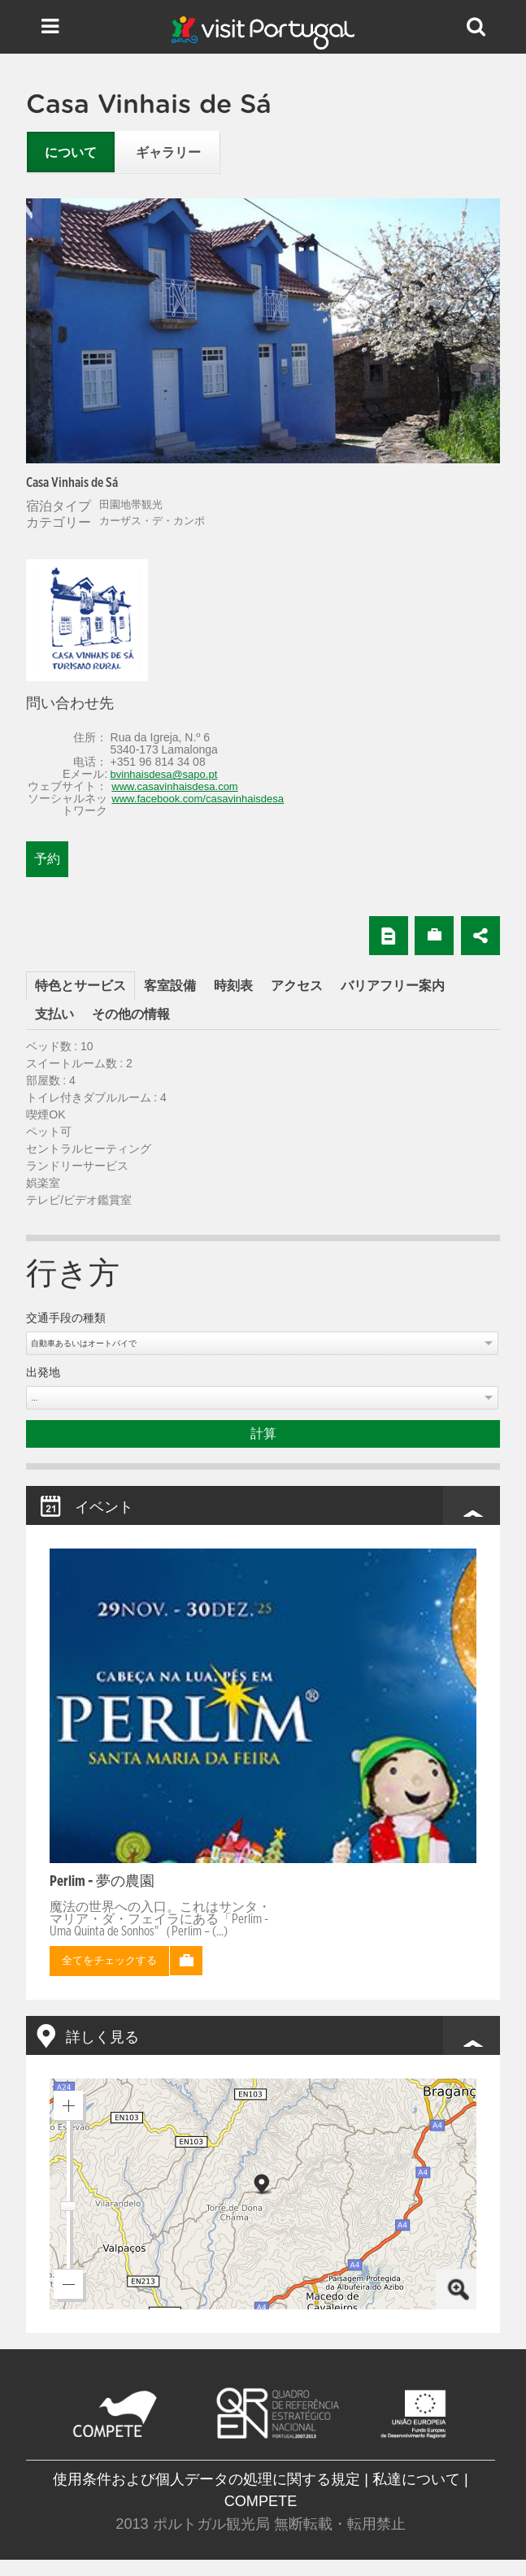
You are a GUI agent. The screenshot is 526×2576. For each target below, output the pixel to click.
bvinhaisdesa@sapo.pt (164, 774)
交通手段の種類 (66, 1318)
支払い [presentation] (54, 1014)
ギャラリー (168, 152)
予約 (47, 859)
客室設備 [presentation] (170, 986)
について (71, 152)
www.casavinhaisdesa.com (174, 786)
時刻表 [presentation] (233, 986)
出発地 (43, 1373)
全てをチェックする (109, 1961)
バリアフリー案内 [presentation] (393, 986)
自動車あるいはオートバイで (84, 1343)
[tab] (80, 986)
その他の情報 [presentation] (131, 1014)
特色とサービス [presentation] (80, 986)
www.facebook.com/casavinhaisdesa (197, 799)
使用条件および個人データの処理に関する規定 (206, 2479)
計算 (263, 1433)
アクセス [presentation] (297, 986)
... (34, 1397)
